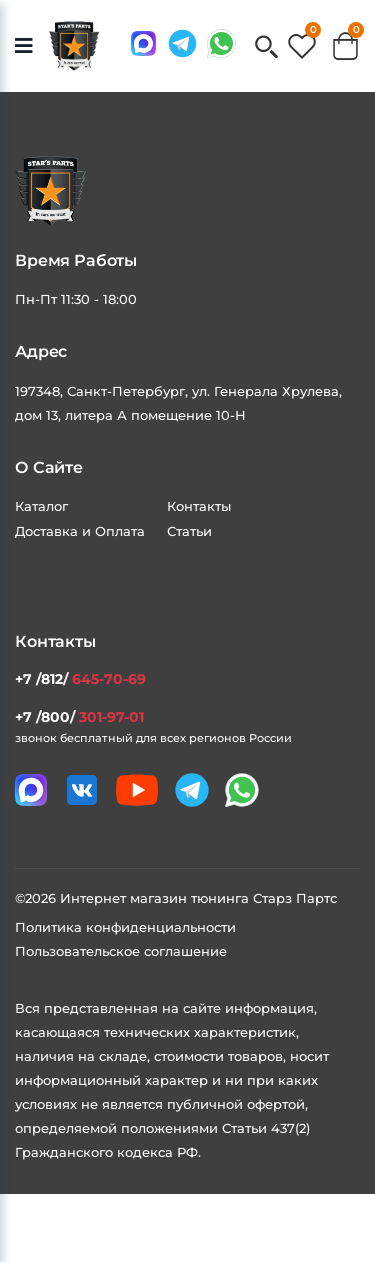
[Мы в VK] (82, 790)
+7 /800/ (79, 717)
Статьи (189, 531)
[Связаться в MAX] (143, 43)
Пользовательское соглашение (121, 951)
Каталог (41, 506)
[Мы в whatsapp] (221, 43)
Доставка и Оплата (80, 531)
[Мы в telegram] (182, 43)
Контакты (199, 506)
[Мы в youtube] (137, 790)
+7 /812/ (80, 679)
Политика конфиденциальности (125, 927)
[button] (266, 48)
